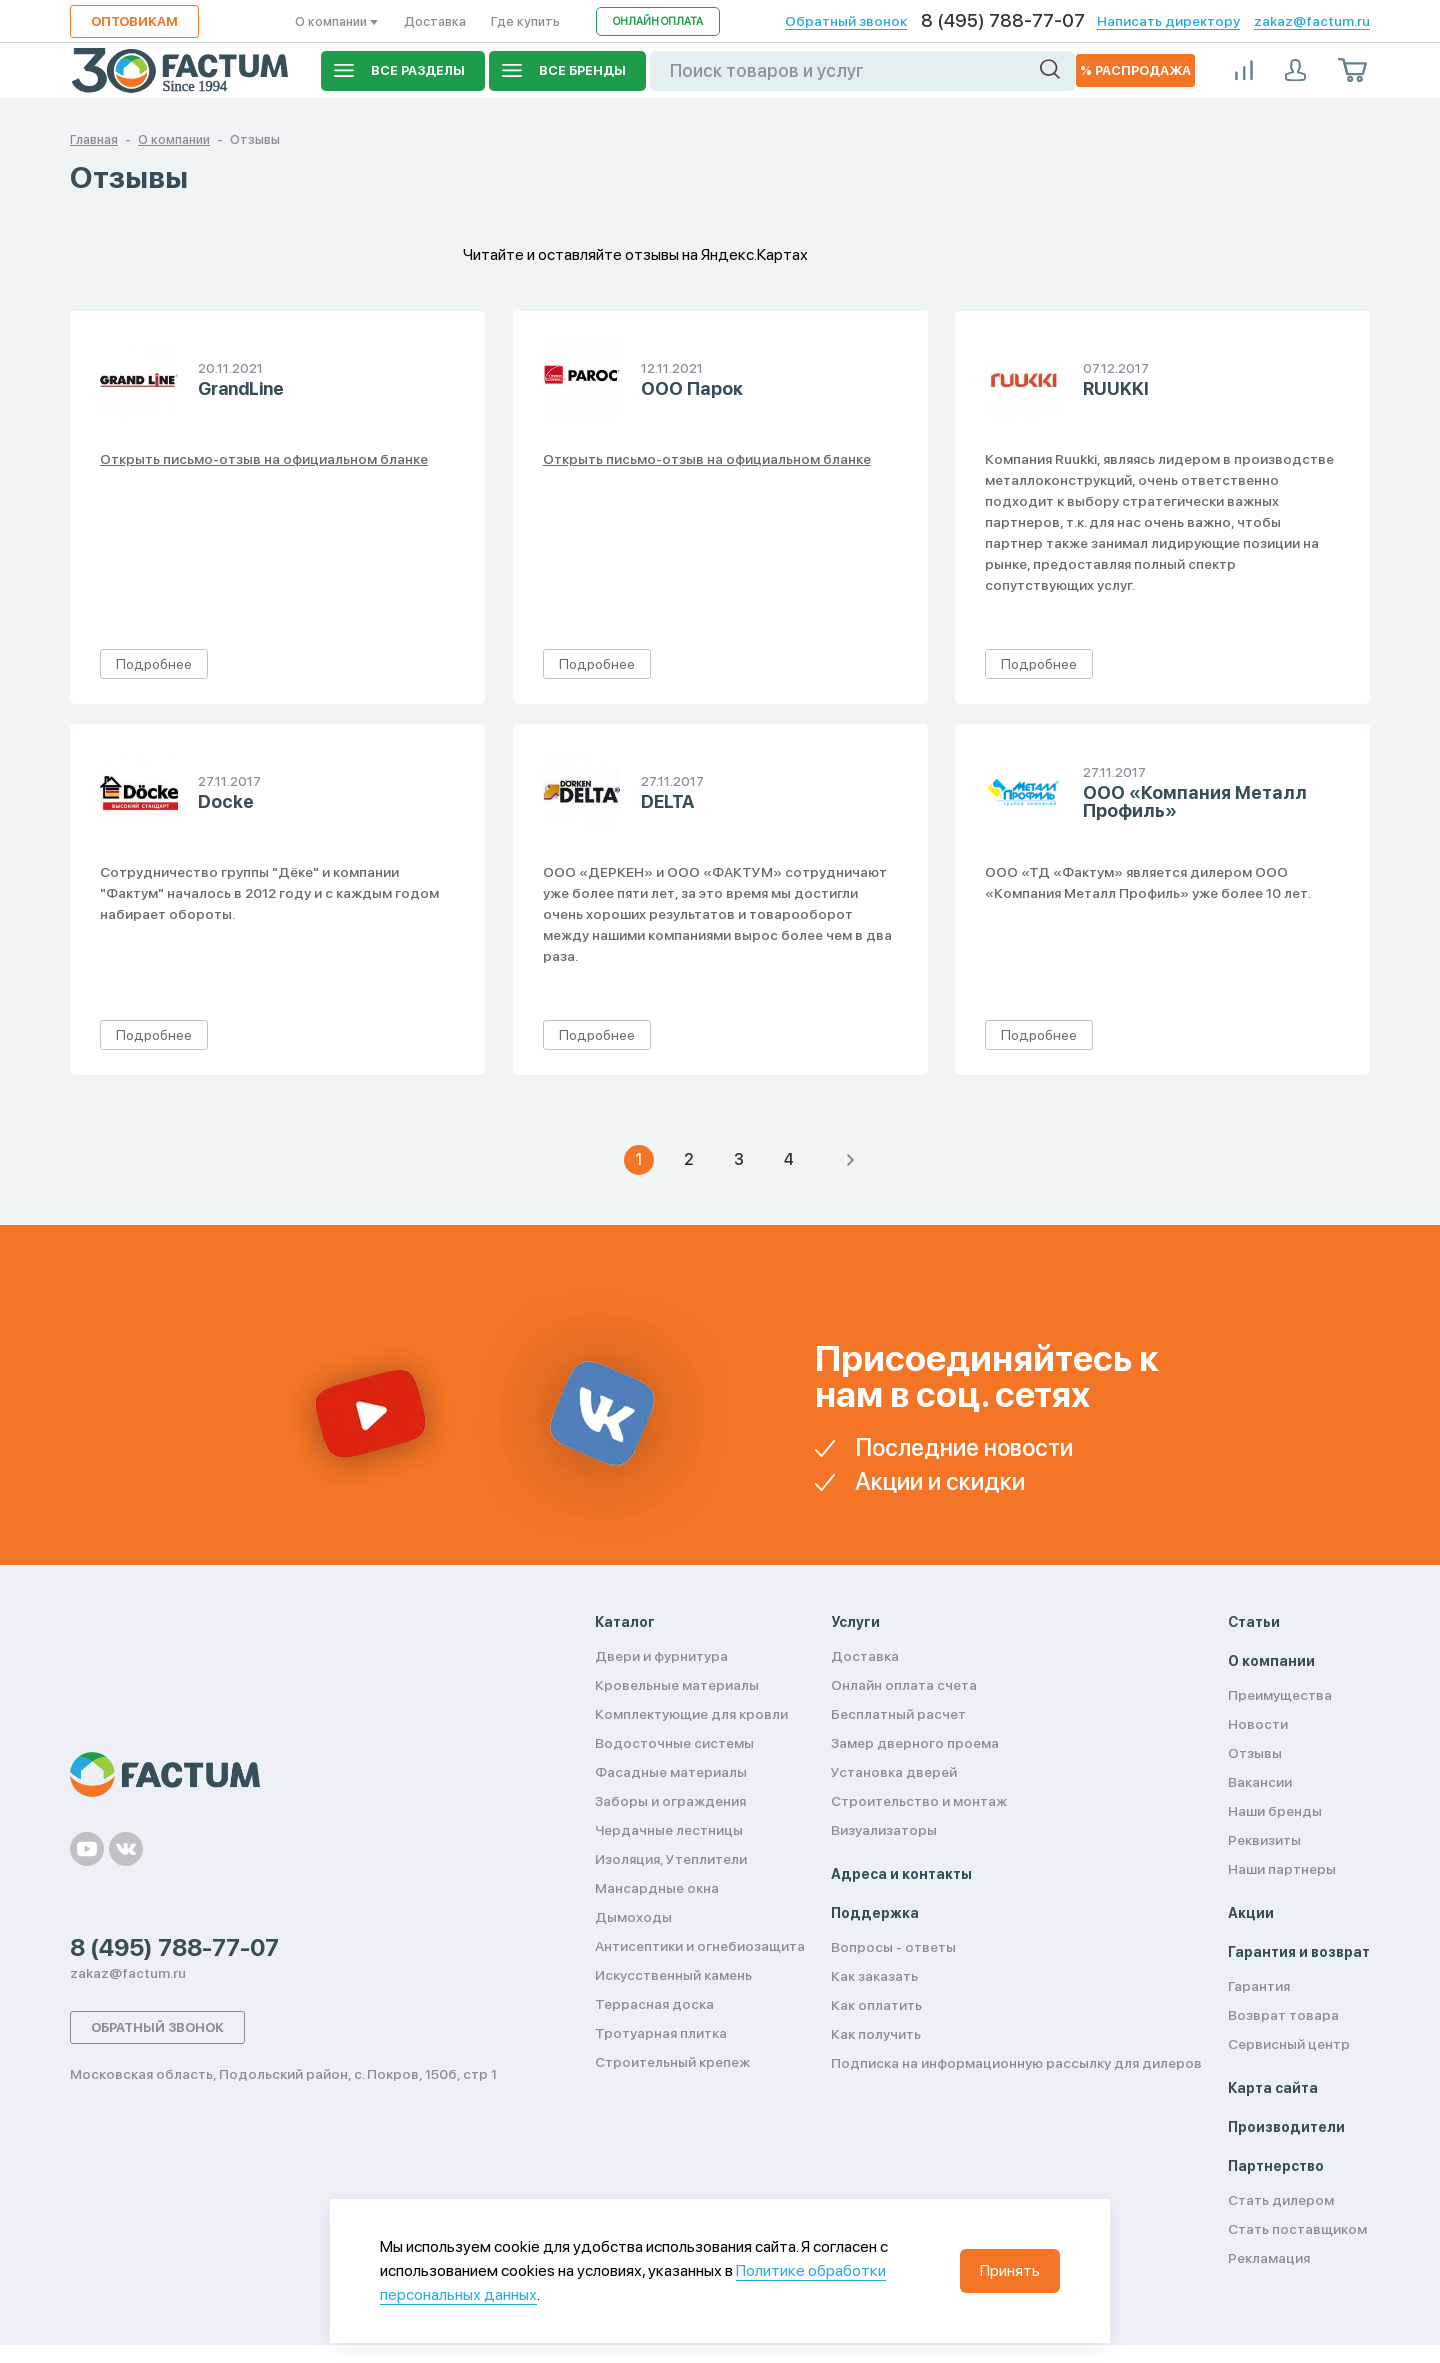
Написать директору (1168, 21)
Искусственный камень (673, 1975)
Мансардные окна (657, 1888)
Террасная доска (654, 2004)
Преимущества (1280, 1695)
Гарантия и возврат (1299, 1952)
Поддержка (875, 1913)
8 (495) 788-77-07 (1003, 21)
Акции (1251, 1913)
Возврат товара (1283, 2015)
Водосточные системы (674, 1743)
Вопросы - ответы (893, 1947)
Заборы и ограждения (670, 1801)
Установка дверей (894, 1772)
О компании (337, 21)
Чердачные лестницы (669, 1830)
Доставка (435, 21)
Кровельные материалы (677, 1685)
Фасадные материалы (671, 1772)
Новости (1258, 1724)
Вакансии (1260, 1782)
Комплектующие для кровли (691, 1714)
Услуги (855, 1622)
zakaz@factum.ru (1312, 21)
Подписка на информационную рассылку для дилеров (1016, 2063)
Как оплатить (876, 2005)
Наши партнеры (1282, 1869)
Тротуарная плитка (661, 2033)
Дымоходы (633, 1917)
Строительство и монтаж (919, 1801)
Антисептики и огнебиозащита (700, 1946)
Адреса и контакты (901, 1874)
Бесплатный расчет (898, 1714)
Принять (1010, 2270)
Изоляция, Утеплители (671, 1859)
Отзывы (1255, 1753)
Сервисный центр (1289, 2044)
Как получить (876, 2034)
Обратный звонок (846, 21)
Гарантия (1259, 1986)
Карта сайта (1273, 2088)
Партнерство (1276, 2166)
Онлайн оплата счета (904, 1685)
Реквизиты (1264, 1840)
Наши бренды (1275, 1811)
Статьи (1254, 1622)
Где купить (525, 21)
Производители (1286, 2127)
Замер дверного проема (915, 1743)
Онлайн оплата (658, 21)
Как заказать (874, 1976)
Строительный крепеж (672, 2062)
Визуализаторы (884, 1830)
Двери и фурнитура (661, 1656)
